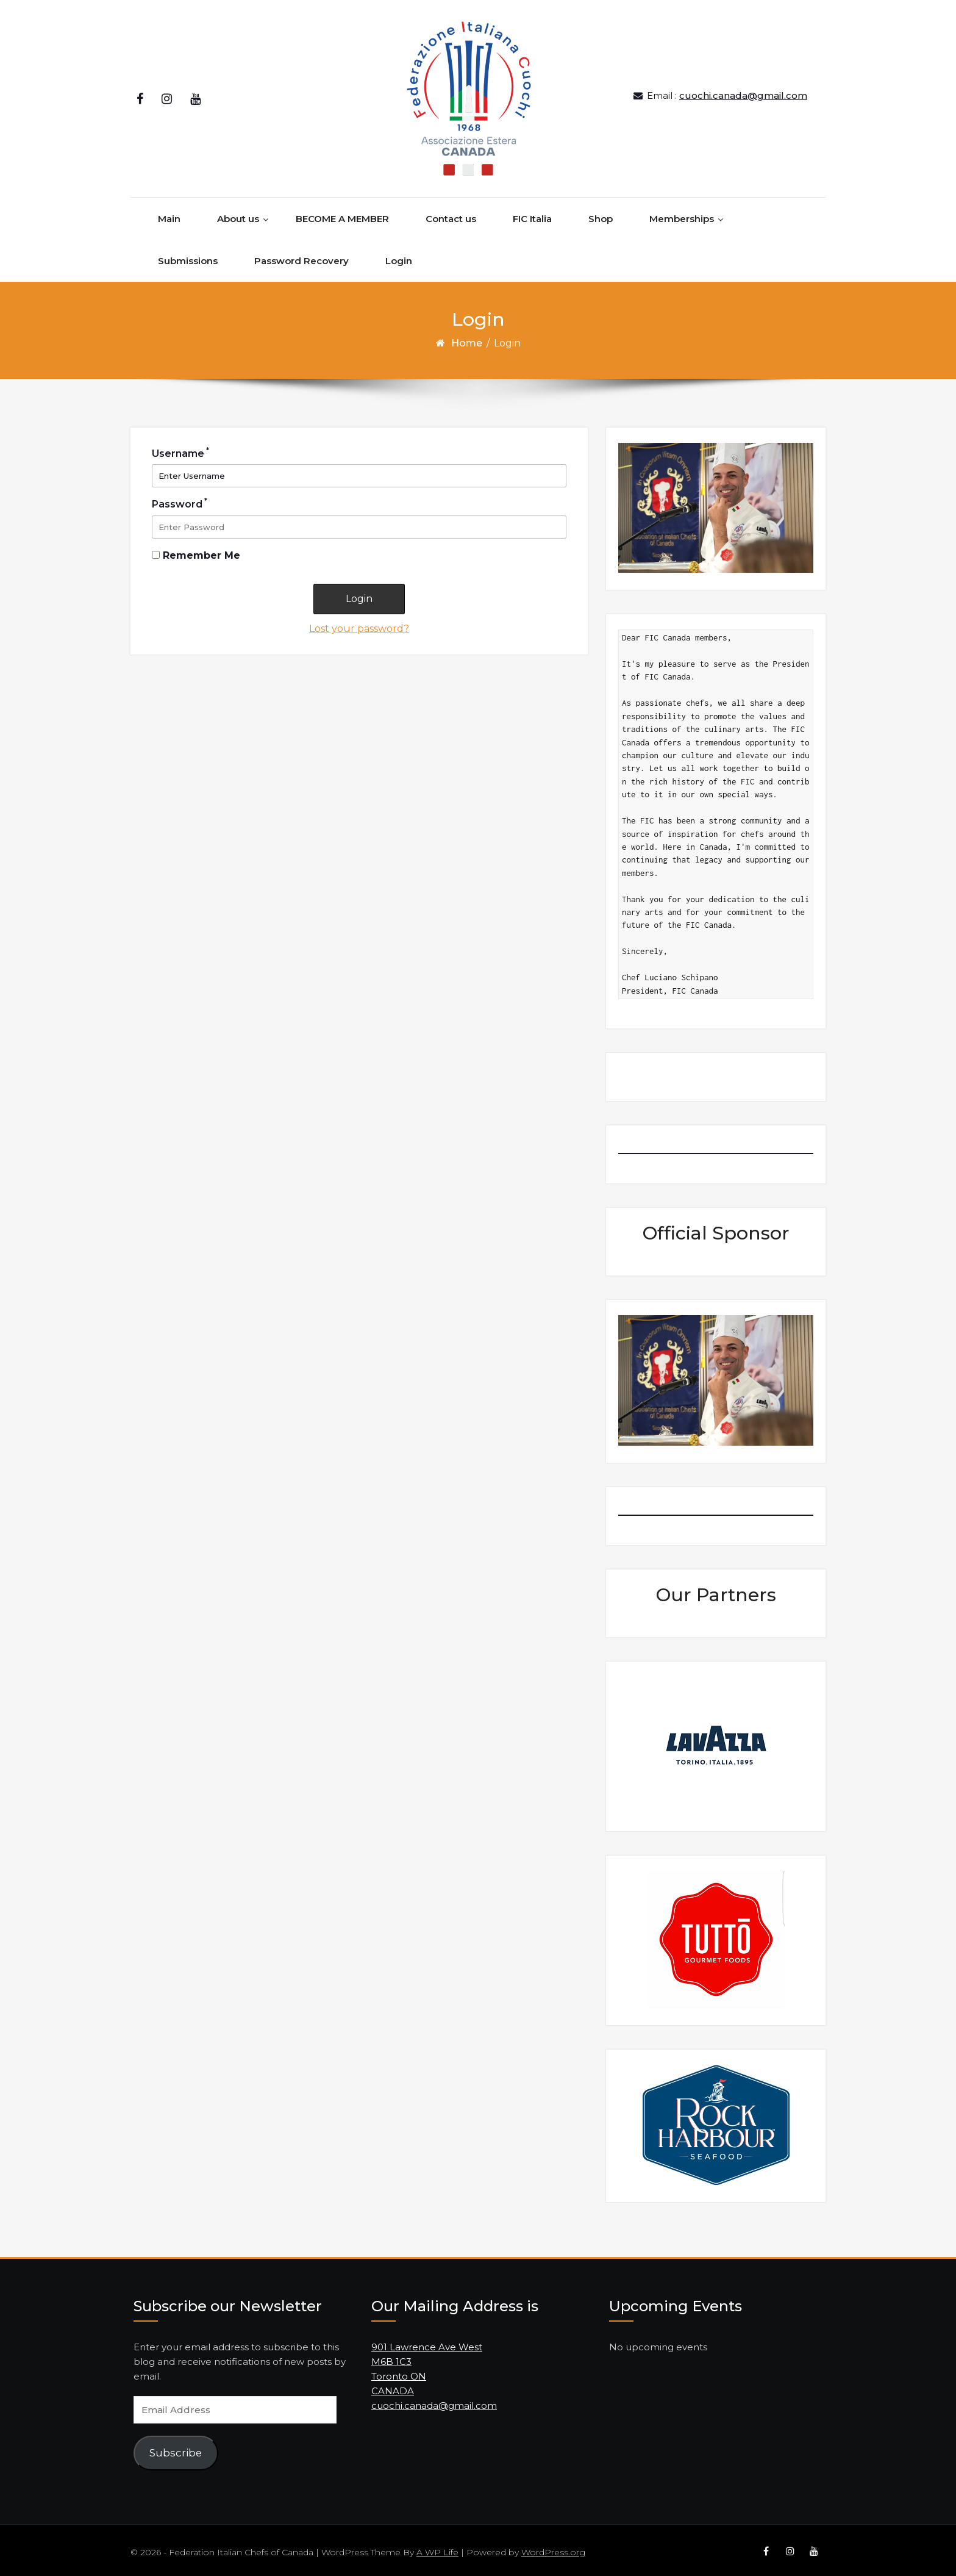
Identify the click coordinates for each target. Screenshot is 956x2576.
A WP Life (437, 2544)
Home (466, 335)
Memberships (681, 211)
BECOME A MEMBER (342, 211)
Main (169, 211)
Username (180, 444)
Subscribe (175, 2445)
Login (398, 253)
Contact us (451, 211)
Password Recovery (301, 253)
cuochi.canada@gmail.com (743, 91)
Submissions (188, 253)
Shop (600, 211)
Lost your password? (359, 620)
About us (238, 211)
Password (179, 495)
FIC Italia (532, 211)
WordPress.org (553, 2544)
